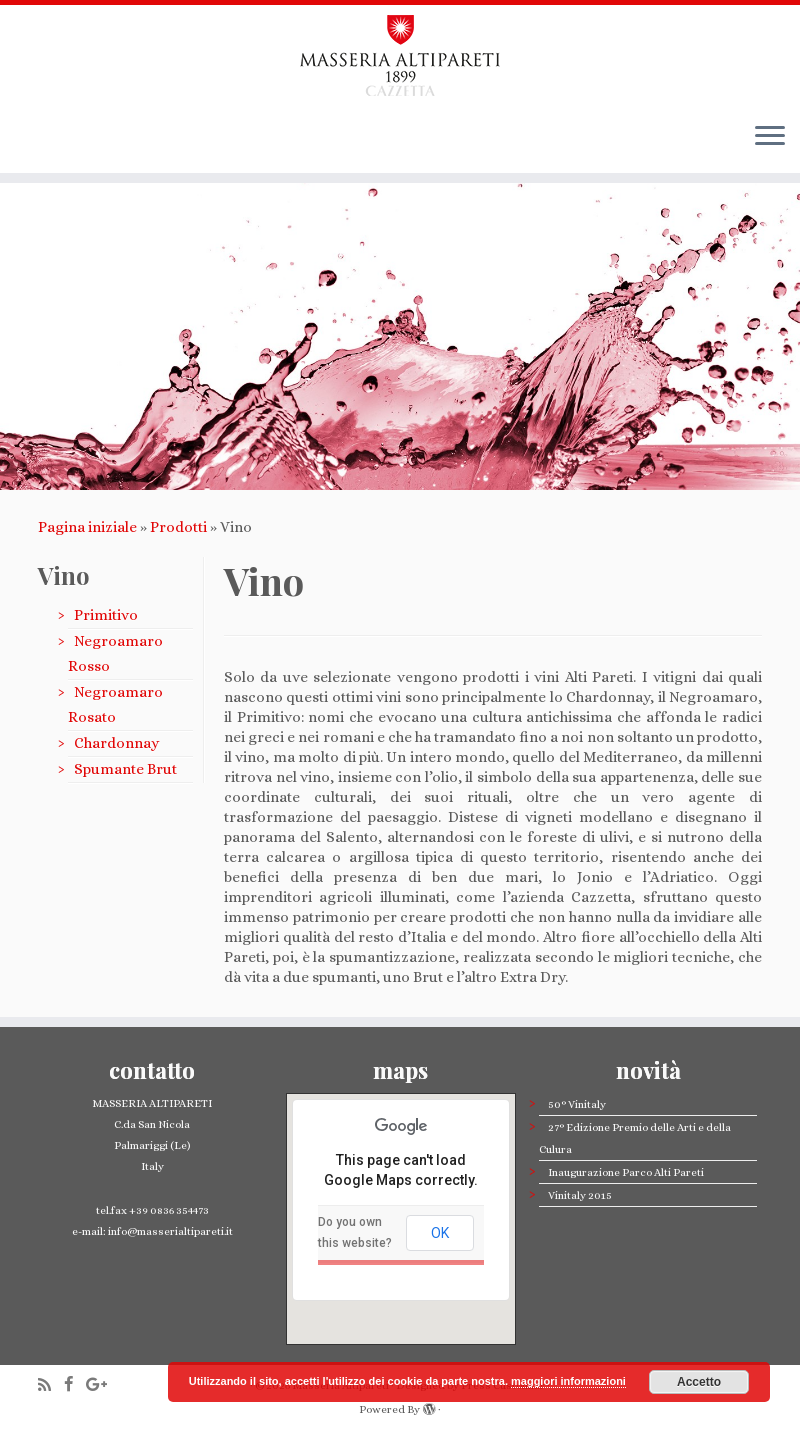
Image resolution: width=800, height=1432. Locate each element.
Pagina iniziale (87, 527)
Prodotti (178, 527)
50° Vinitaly (577, 1104)
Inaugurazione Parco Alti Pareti (626, 1172)
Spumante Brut (125, 769)
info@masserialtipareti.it (169, 1231)
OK (440, 1233)
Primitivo (106, 615)
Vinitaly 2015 (580, 1195)
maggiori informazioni (568, 1381)
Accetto (699, 1382)
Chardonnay (116, 743)
